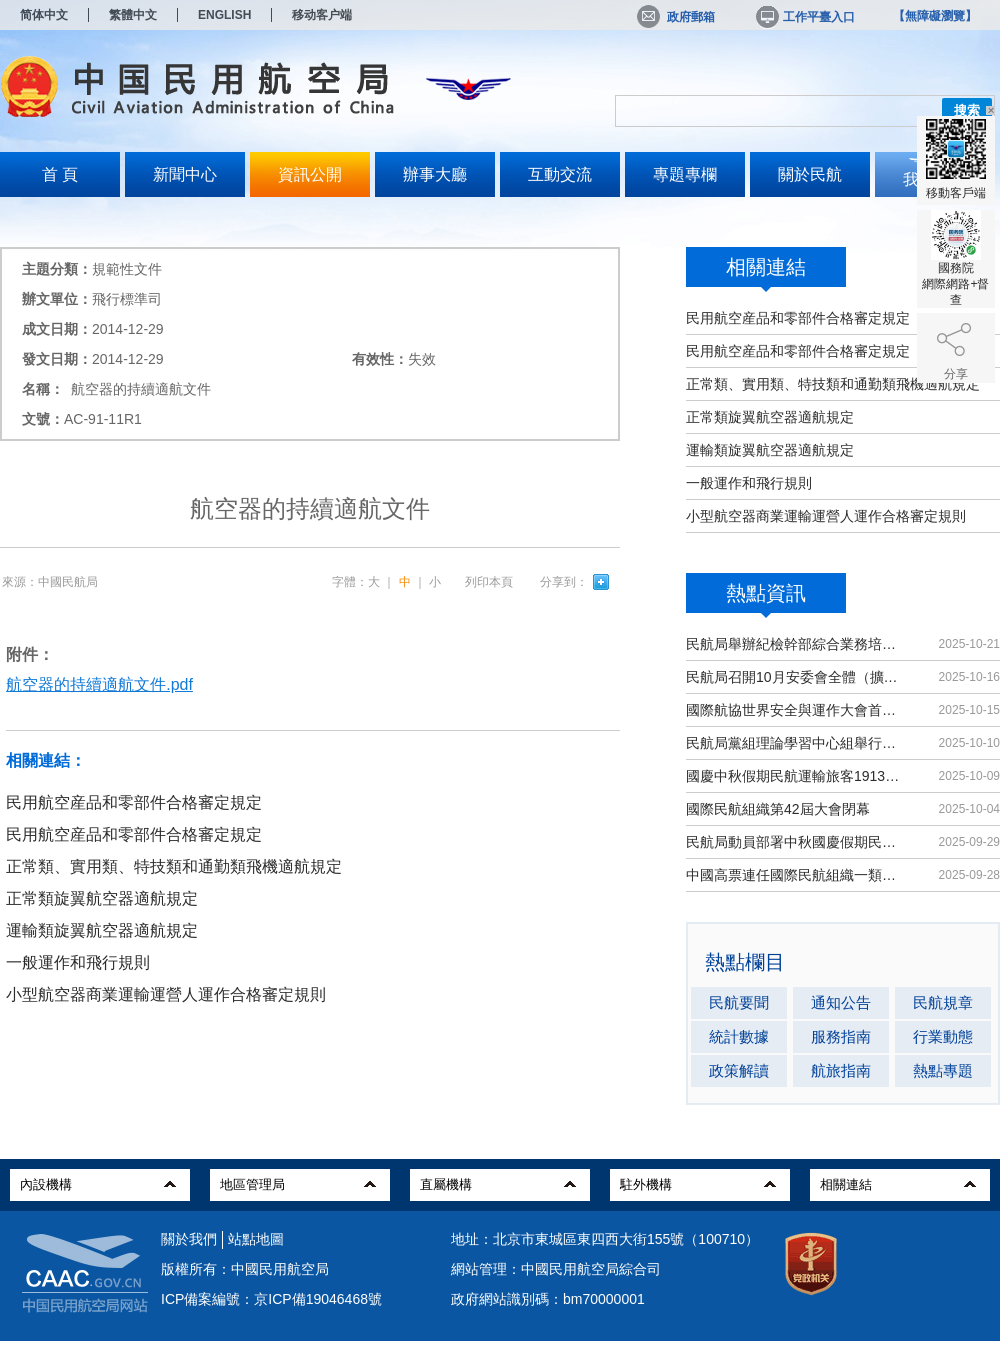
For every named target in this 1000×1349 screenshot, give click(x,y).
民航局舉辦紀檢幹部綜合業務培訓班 (794, 644)
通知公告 (841, 1002)
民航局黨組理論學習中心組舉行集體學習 (794, 743)
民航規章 (943, 1002)
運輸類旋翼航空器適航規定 (770, 450)
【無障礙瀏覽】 (935, 16)
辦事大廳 (435, 174)
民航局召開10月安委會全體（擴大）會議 (794, 677)
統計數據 (739, 1036)
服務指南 (841, 1036)
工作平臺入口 (804, 17)
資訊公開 (310, 174)
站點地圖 (256, 1239)
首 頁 (60, 174)
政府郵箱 (676, 17)
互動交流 (560, 174)
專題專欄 (685, 174)
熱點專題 (943, 1070)
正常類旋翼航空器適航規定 (770, 417)
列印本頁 (489, 582)
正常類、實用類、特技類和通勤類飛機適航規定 (833, 384)
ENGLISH (224, 15)
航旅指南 (841, 1070)
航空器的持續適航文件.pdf (99, 684)
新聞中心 (185, 174)
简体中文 (44, 15)
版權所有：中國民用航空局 (245, 1269)
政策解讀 (739, 1070)
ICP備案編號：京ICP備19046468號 (271, 1299)
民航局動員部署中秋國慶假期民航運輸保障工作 (794, 842)
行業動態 (943, 1036)
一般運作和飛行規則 (749, 483)
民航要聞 (739, 1002)
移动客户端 (322, 15)
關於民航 (810, 174)
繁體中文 (133, 15)
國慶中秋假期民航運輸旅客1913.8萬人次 (794, 776)
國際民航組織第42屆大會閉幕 (778, 809)
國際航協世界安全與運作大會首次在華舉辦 (794, 710)
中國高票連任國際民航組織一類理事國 (794, 875)
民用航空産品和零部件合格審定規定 (798, 318)
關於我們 (189, 1239)
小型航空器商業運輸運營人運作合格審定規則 (826, 516)
